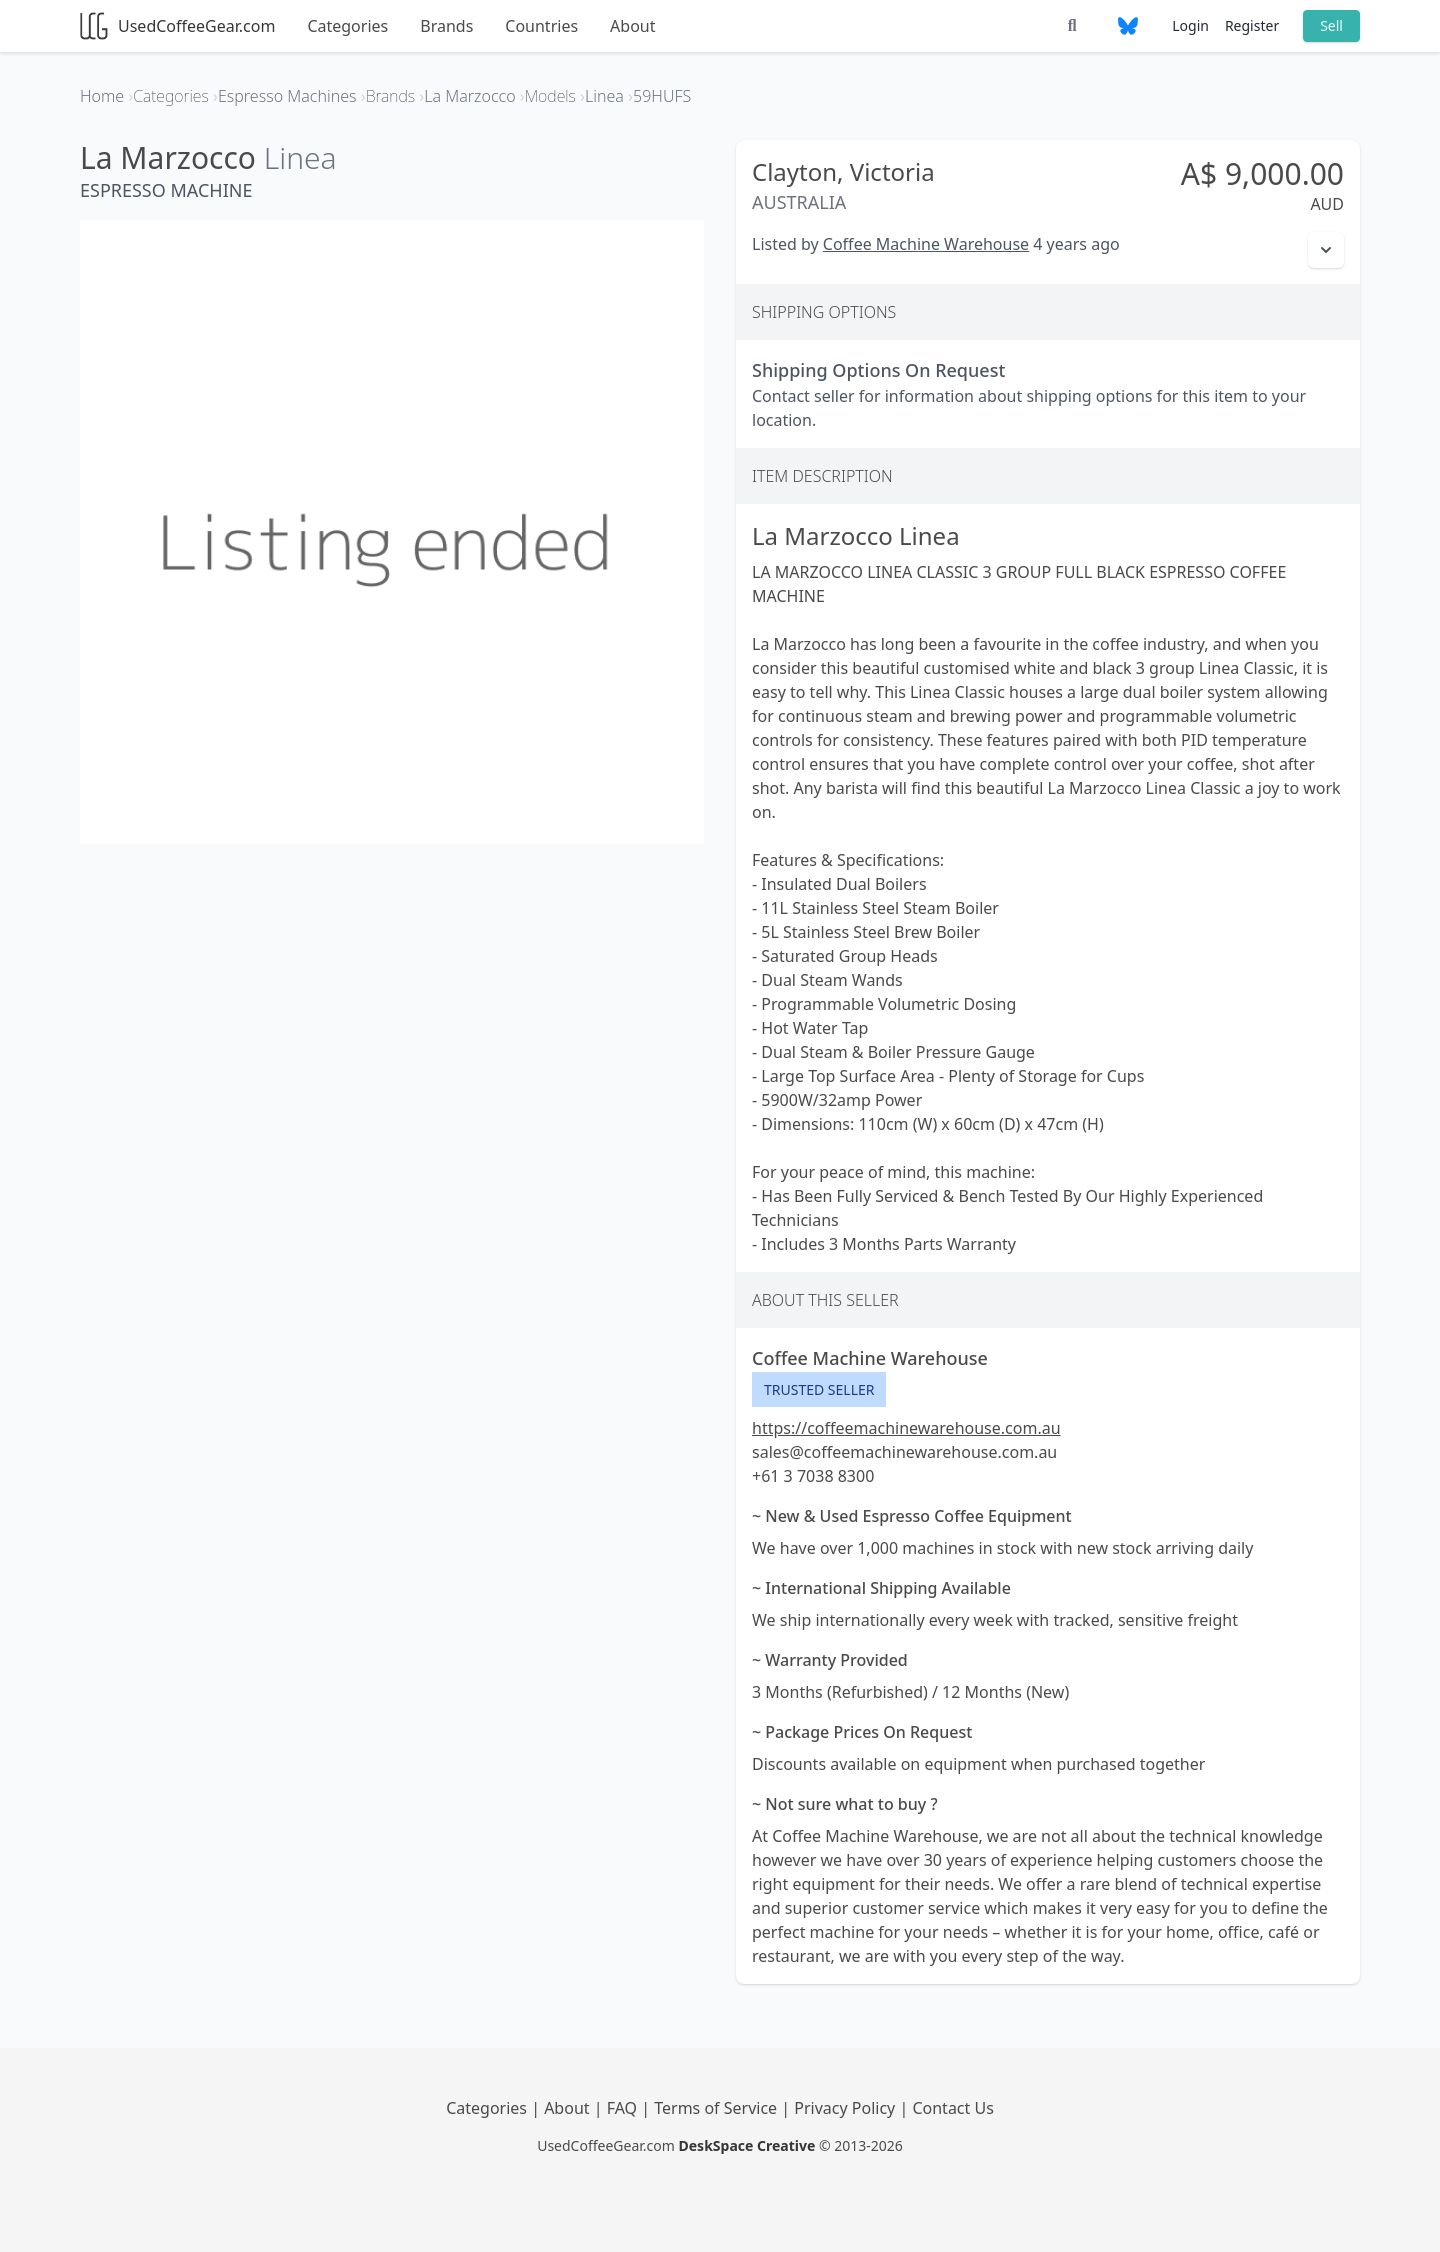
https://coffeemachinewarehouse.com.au (906, 1428)
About (632, 26)
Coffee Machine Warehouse (926, 244)
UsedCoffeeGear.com (177, 26)
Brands (446, 26)
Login (1190, 25)
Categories (347, 26)
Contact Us (952, 2108)
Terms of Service (717, 2108)
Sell (1331, 25)
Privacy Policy (846, 2108)
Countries (541, 26)
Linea (300, 157)
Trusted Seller (819, 1389)
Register (1252, 25)
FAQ (624, 2108)
